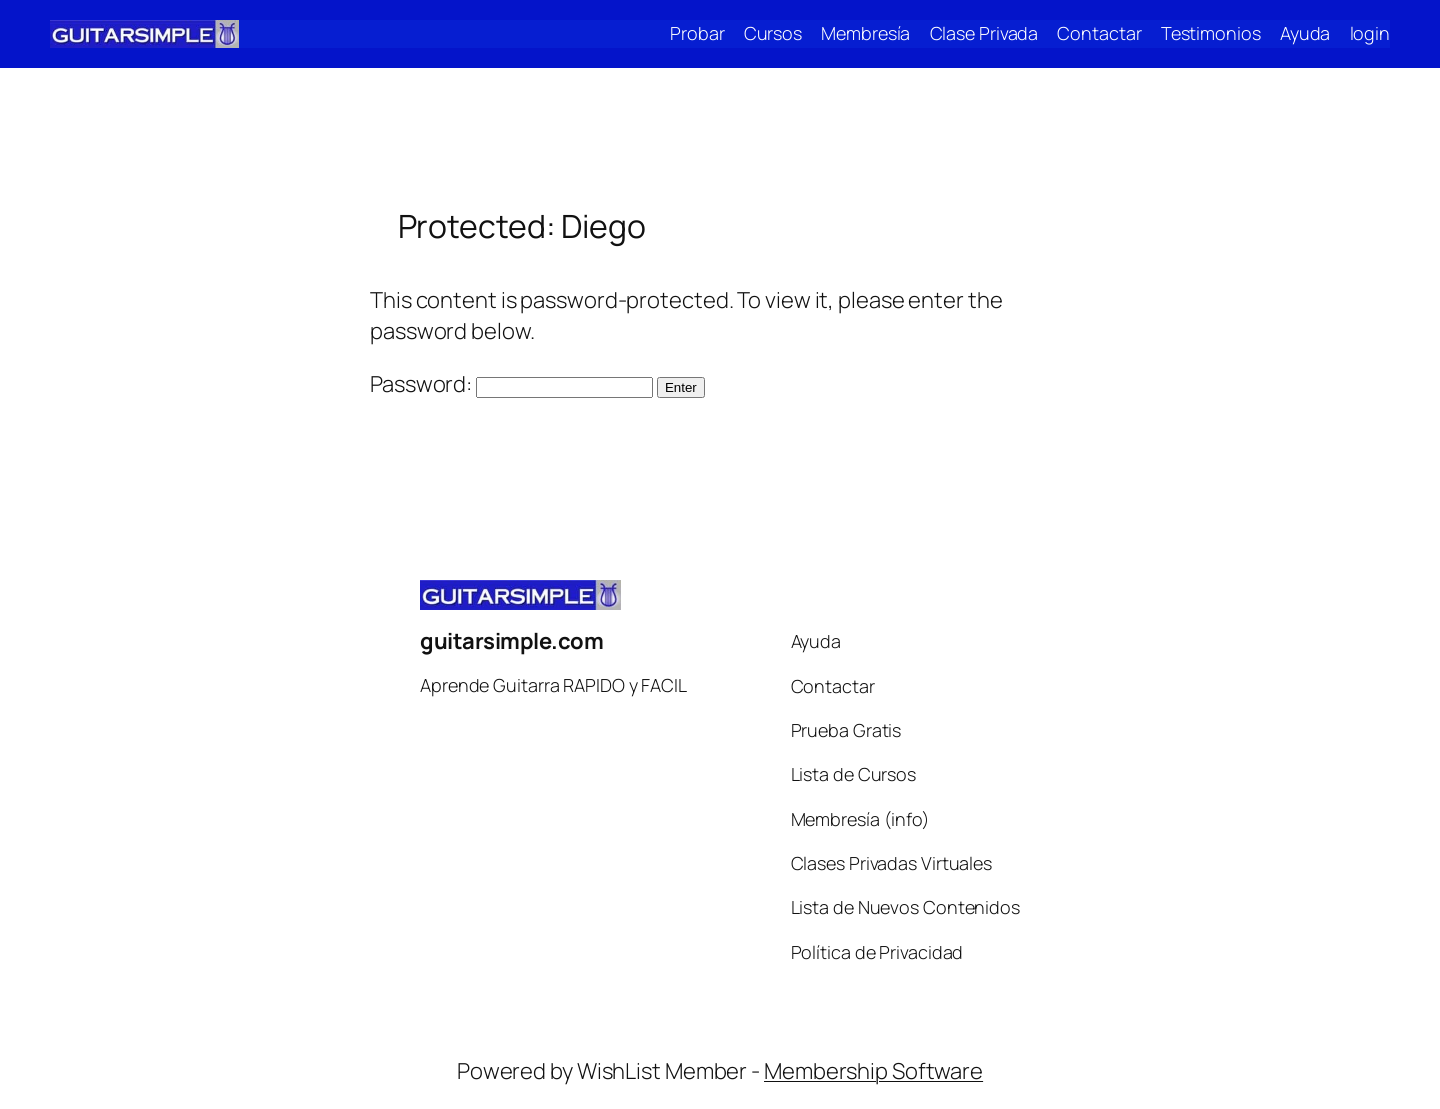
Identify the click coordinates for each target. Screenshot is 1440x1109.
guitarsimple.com (511, 641)
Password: (511, 384)
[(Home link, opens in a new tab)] (144, 34)
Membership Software (873, 1071)
